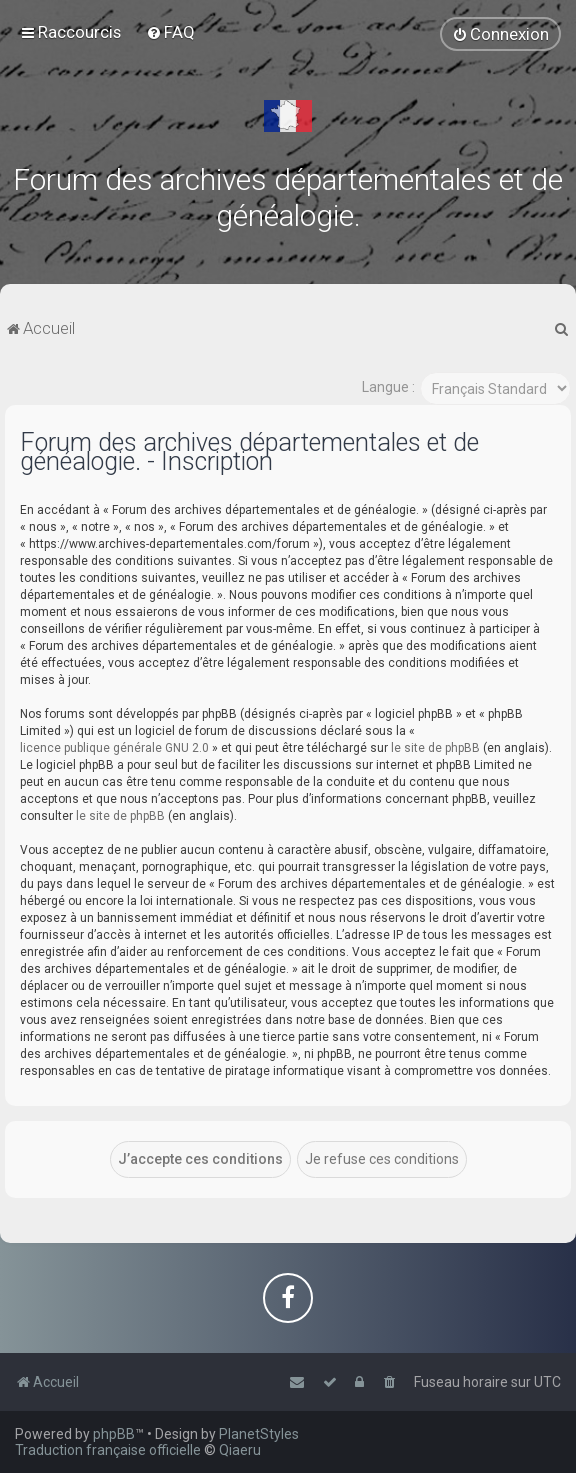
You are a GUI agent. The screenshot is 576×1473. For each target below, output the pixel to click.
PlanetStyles (259, 1434)
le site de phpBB (435, 746)
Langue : (388, 386)
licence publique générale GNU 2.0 (114, 746)
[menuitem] (170, 32)
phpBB (114, 1434)
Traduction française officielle (108, 1450)
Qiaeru (240, 1450)
